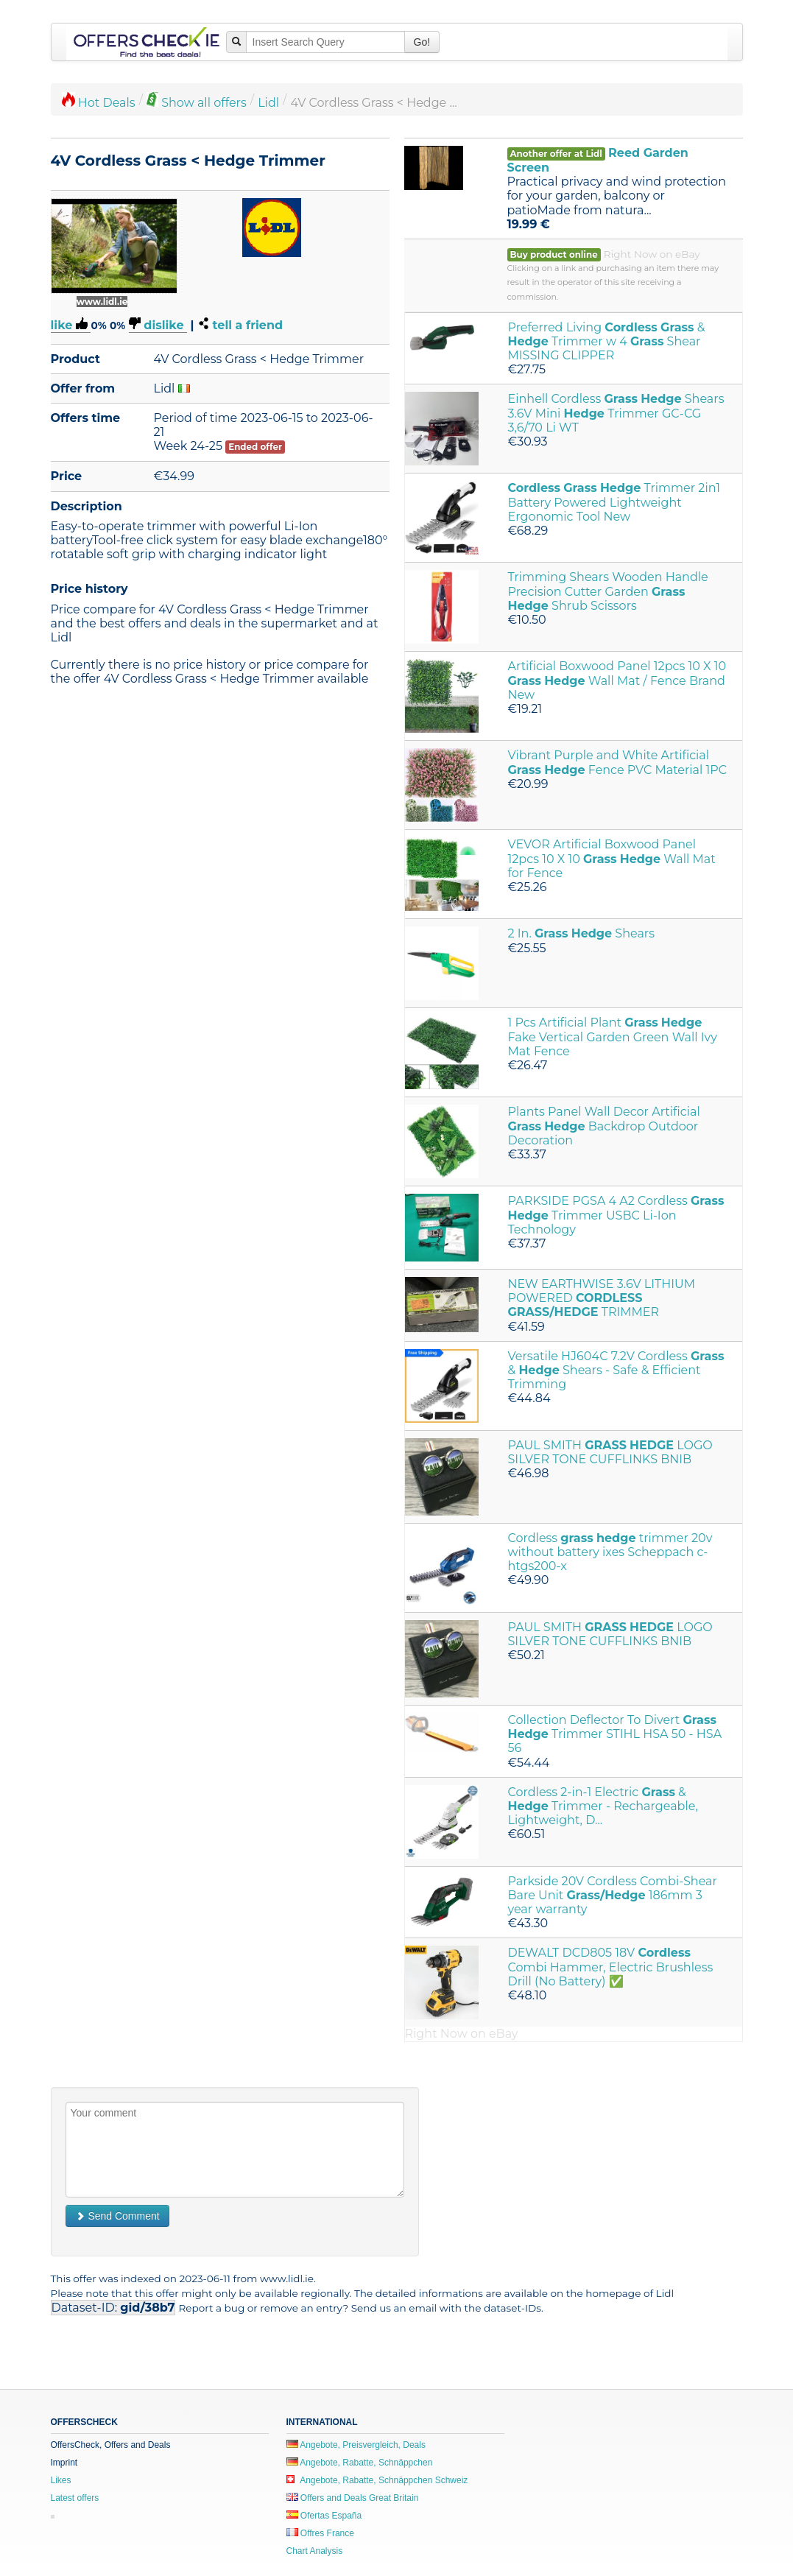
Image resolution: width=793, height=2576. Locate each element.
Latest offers (75, 2498)
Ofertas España (324, 2515)
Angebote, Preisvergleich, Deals (356, 2445)
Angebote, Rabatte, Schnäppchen (359, 2462)
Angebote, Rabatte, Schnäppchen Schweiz (377, 2480)
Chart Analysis (314, 2551)
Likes (61, 2480)
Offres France (320, 2533)
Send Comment (117, 2216)
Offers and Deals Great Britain (352, 2498)
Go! (422, 42)
